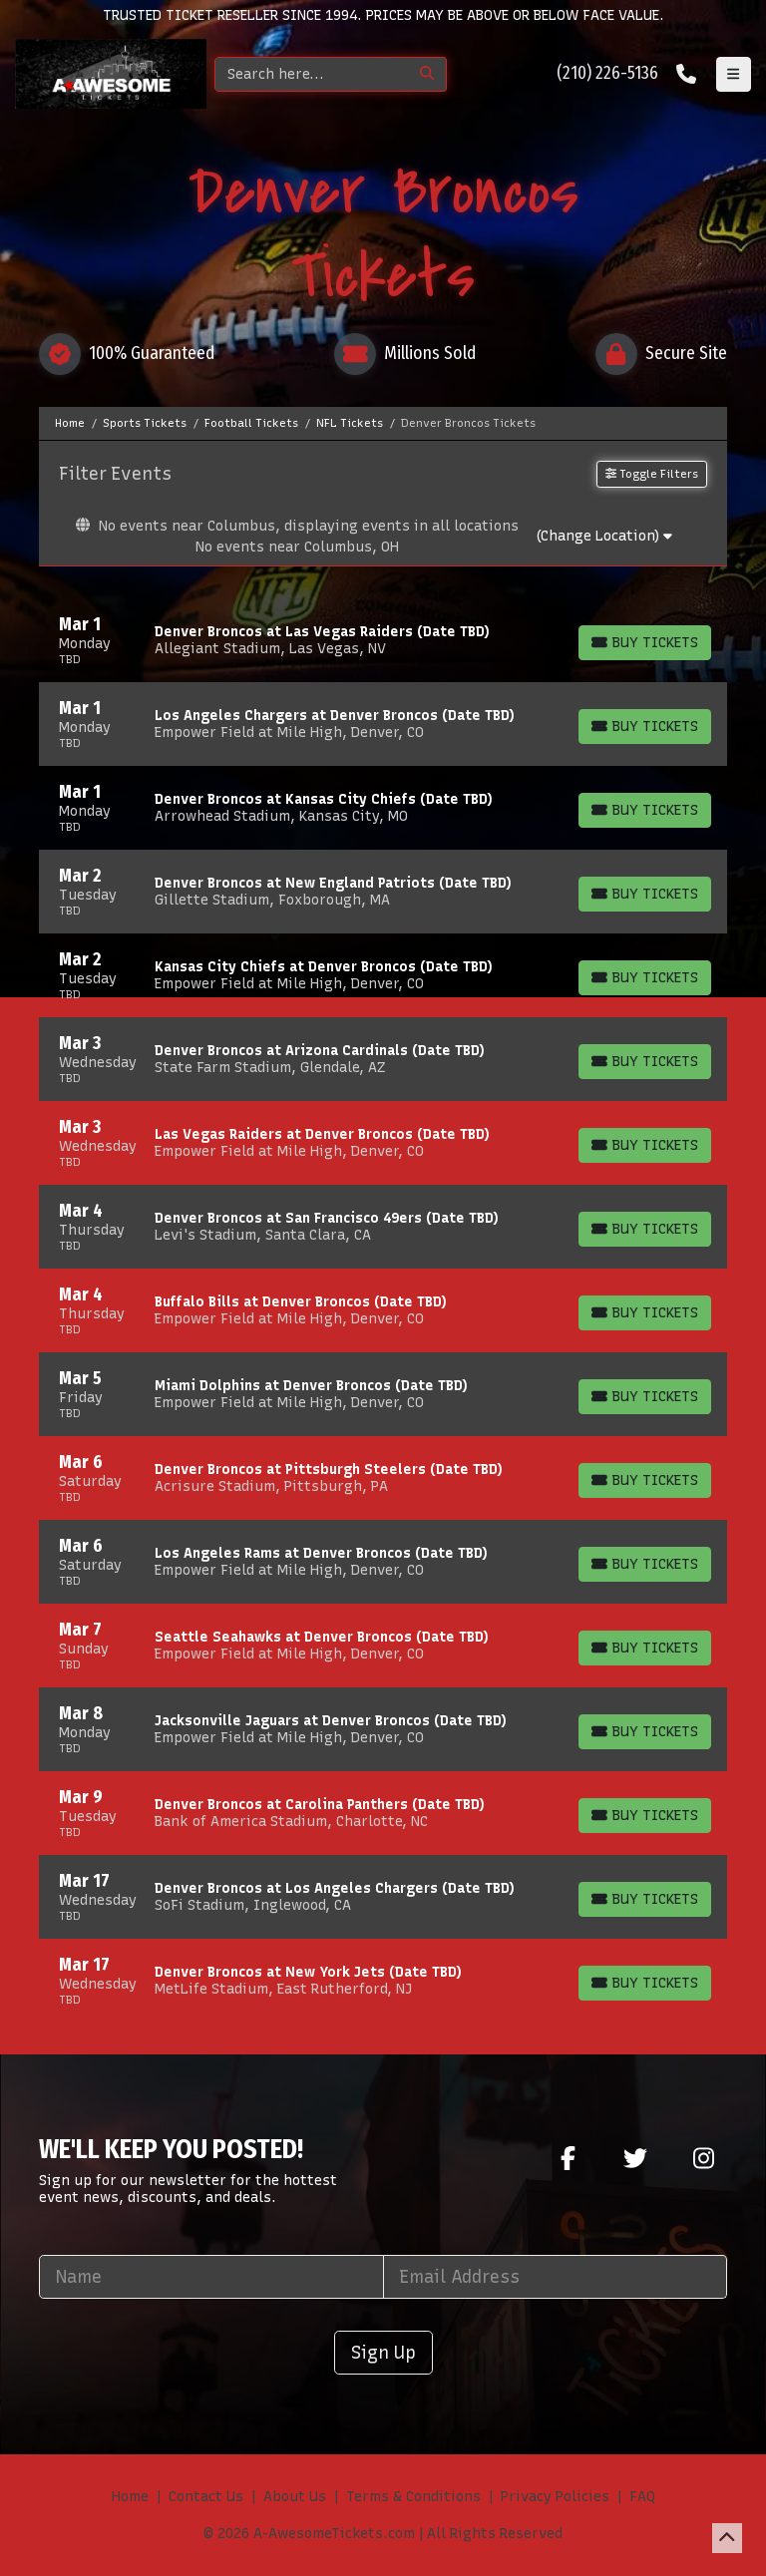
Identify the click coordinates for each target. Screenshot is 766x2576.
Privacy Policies (555, 2496)
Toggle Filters (651, 474)
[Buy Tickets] (644, 642)
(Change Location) (604, 536)
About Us (294, 2496)
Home (130, 2496)
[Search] (311, 74)
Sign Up (383, 2352)
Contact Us (206, 2496)
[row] (383, 640)
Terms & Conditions (413, 2496)
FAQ (642, 2496)
